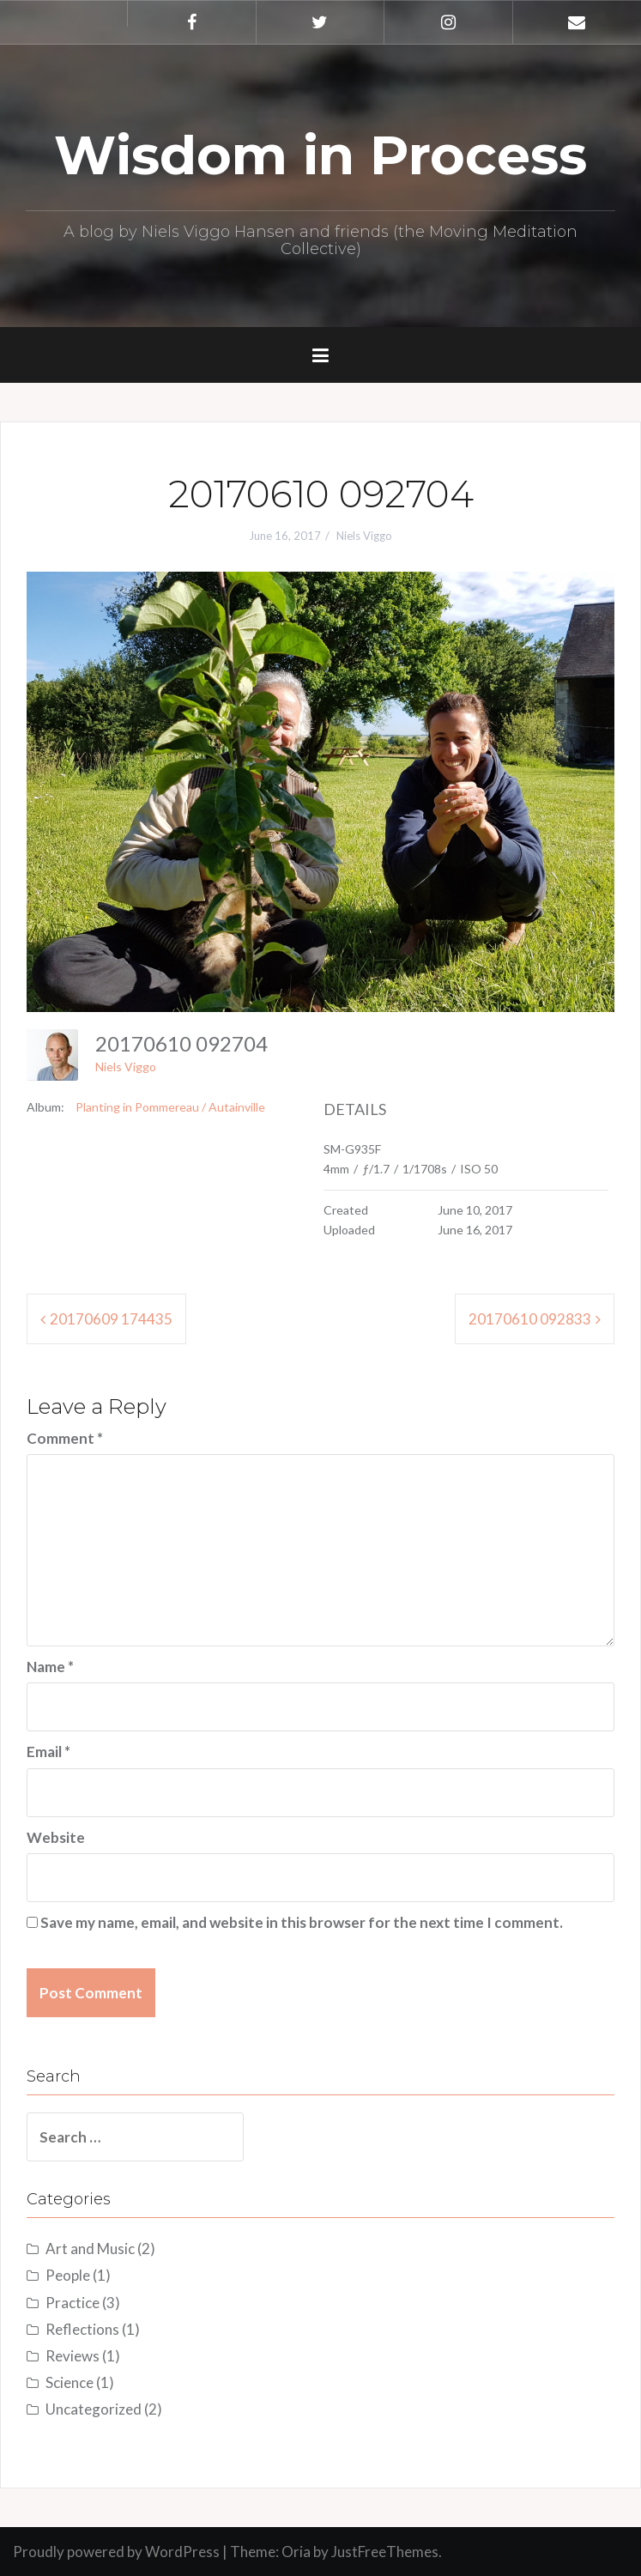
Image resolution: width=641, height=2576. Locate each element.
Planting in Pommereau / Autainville (170, 1107)
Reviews (72, 2356)
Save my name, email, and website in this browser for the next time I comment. (301, 1922)
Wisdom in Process (320, 155)
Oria (296, 2552)
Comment (65, 1438)
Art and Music (90, 2249)
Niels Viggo (364, 535)
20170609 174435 (111, 1319)
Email (48, 1752)
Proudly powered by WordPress (116, 2552)
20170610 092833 (530, 1319)
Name (50, 1667)
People (67, 2275)
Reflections (82, 2329)
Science (69, 2382)
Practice (72, 2303)
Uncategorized (93, 2409)
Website (56, 1837)
